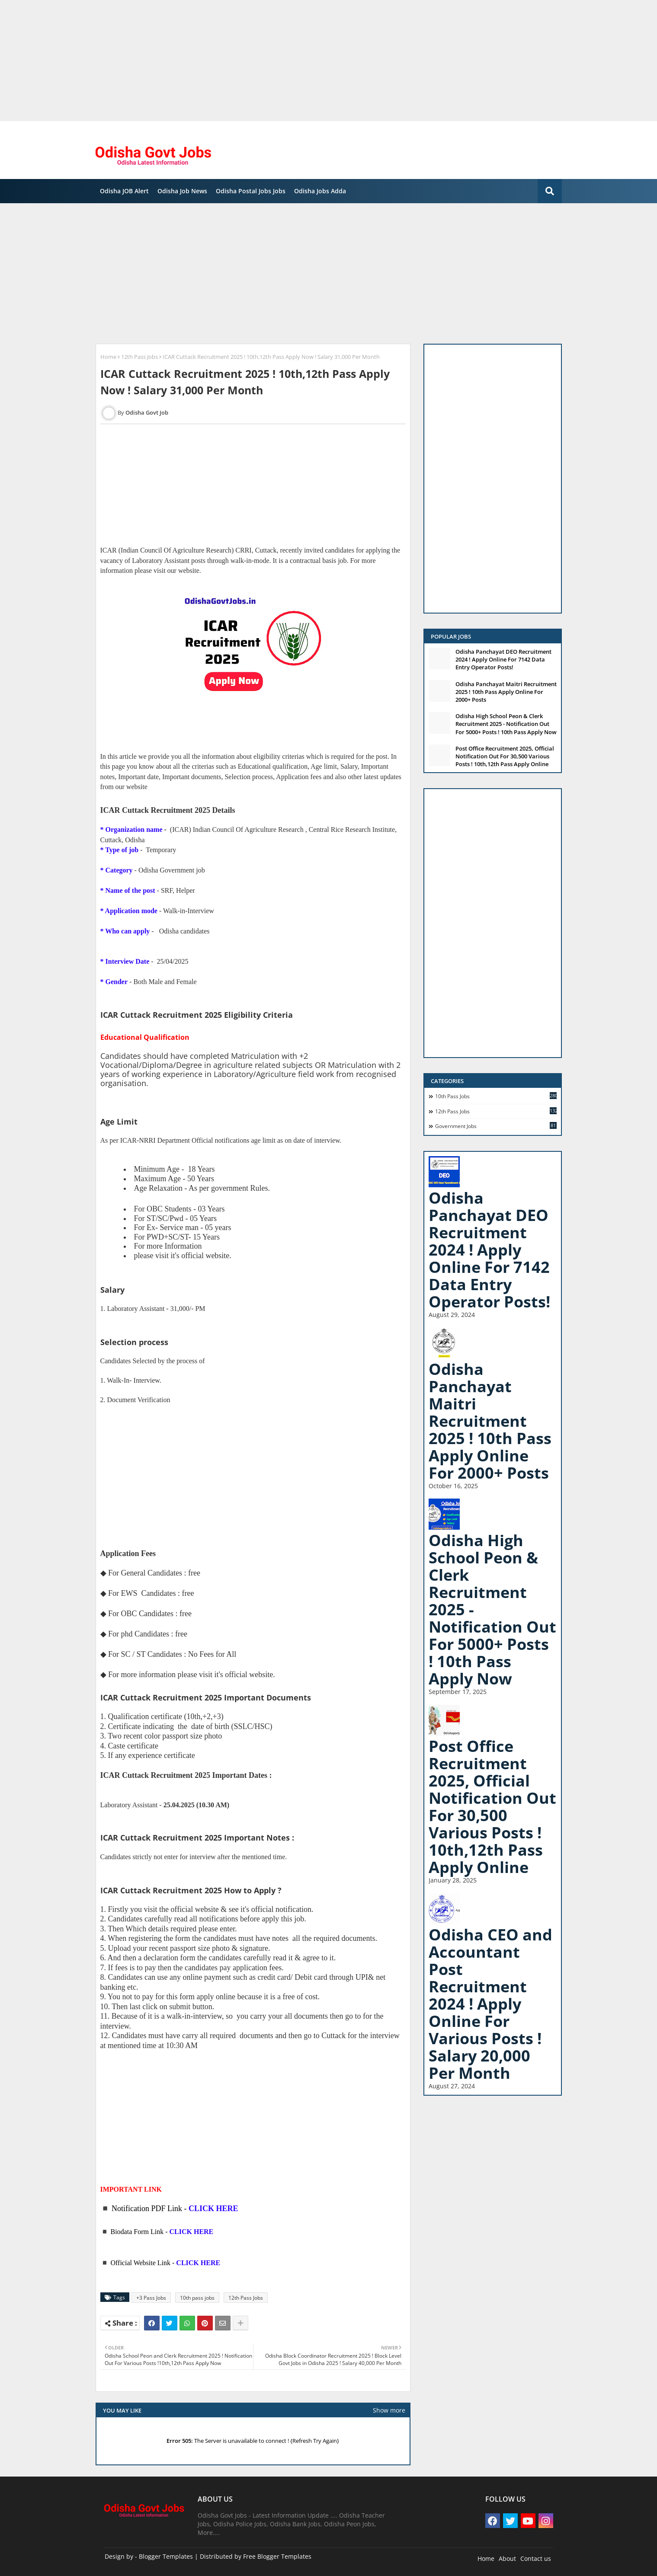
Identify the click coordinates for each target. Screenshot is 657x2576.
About (507, 2558)
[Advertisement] (259, 60)
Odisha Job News (182, 191)
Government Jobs (496, 1126)
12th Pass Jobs (139, 357)
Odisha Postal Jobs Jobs (250, 191)
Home (108, 357)
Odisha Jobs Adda (320, 191)
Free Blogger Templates (277, 2556)
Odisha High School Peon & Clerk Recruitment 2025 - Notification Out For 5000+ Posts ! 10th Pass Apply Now (506, 723)
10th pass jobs (197, 2297)
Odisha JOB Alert (124, 191)
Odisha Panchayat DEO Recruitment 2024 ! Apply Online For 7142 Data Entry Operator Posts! (503, 659)
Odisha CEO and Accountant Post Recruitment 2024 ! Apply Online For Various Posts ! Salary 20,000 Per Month (490, 2004)
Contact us (535, 2558)
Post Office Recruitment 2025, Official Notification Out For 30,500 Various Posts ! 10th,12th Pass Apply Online (504, 756)
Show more (389, 2410)
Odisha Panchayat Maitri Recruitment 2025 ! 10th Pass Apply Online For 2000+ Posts (506, 691)
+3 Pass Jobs (151, 2297)
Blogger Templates (166, 2556)
